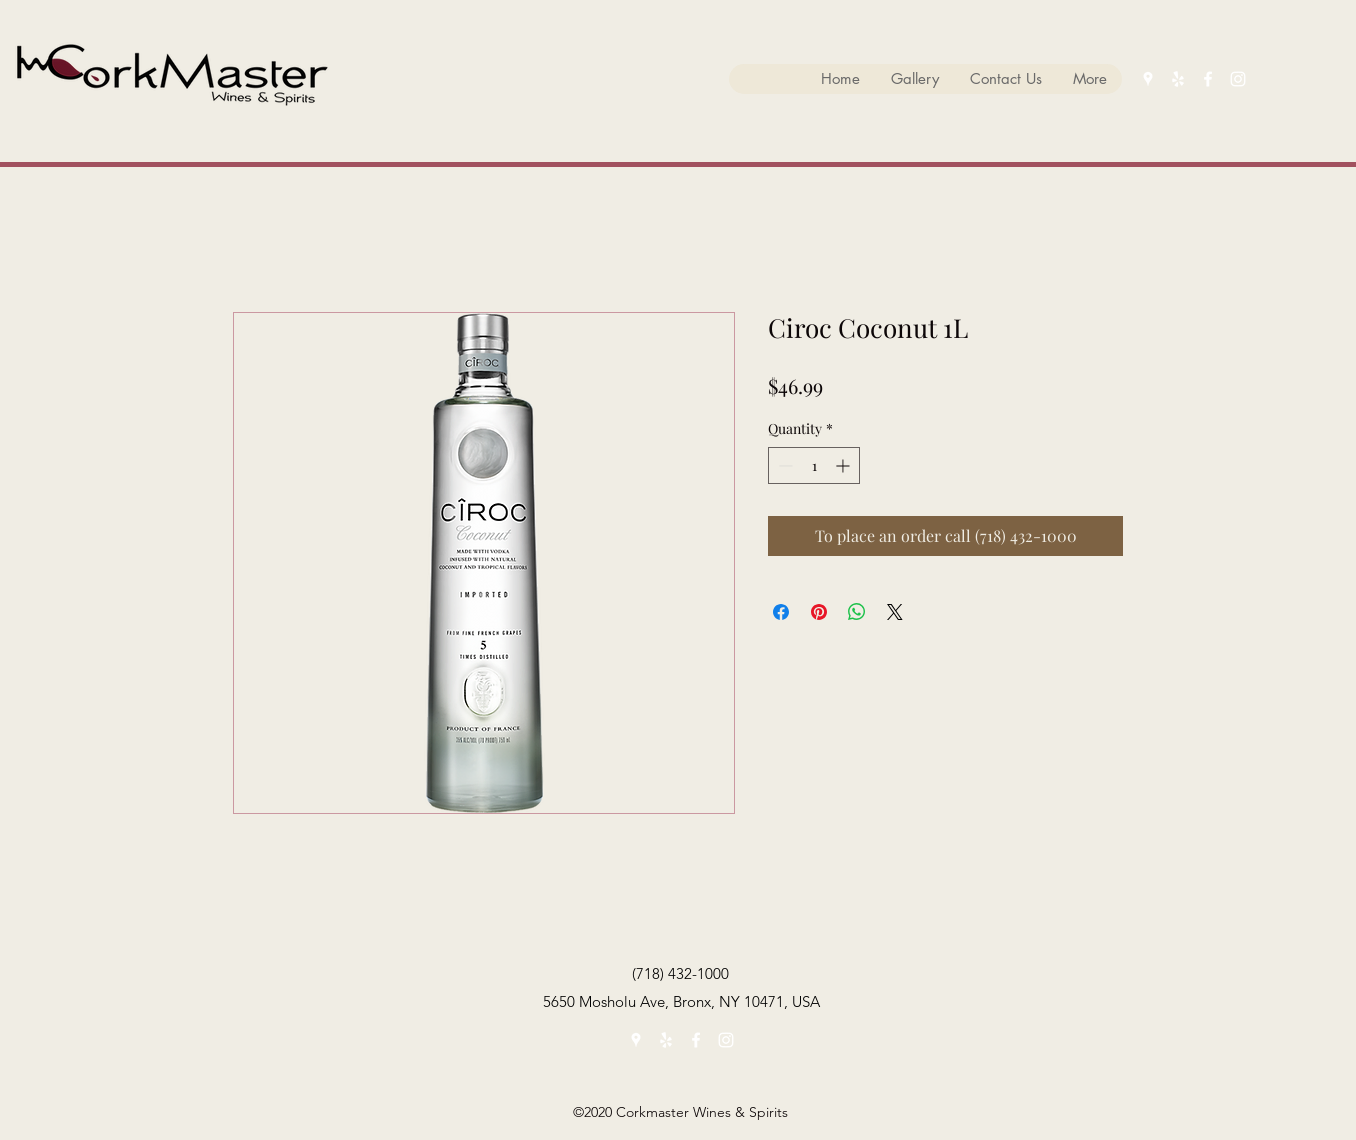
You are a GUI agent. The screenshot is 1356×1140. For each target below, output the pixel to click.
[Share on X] (895, 612)
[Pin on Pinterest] (819, 612)
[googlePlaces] (1148, 79)
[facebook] (1208, 79)
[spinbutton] (814, 465)
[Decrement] (783, 465)
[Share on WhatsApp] (857, 612)
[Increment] (844, 465)
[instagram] (1238, 79)
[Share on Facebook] (781, 612)
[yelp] (1178, 79)
